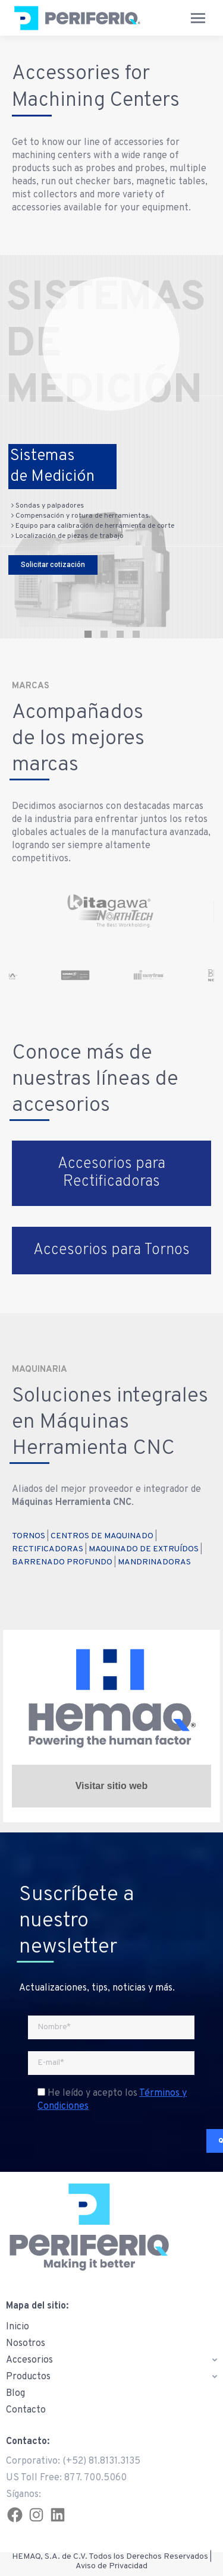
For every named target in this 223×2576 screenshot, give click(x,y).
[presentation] (109, 2143)
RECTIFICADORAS (47, 1549)
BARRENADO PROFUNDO (62, 1562)
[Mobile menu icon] (198, 18)
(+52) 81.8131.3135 (101, 2461)
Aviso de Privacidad (111, 2566)
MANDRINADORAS (154, 1562)
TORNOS (28, 1536)
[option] (120, 910)
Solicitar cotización (53, 566)
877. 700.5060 (95, 2478)
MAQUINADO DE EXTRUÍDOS (144, 1549)
